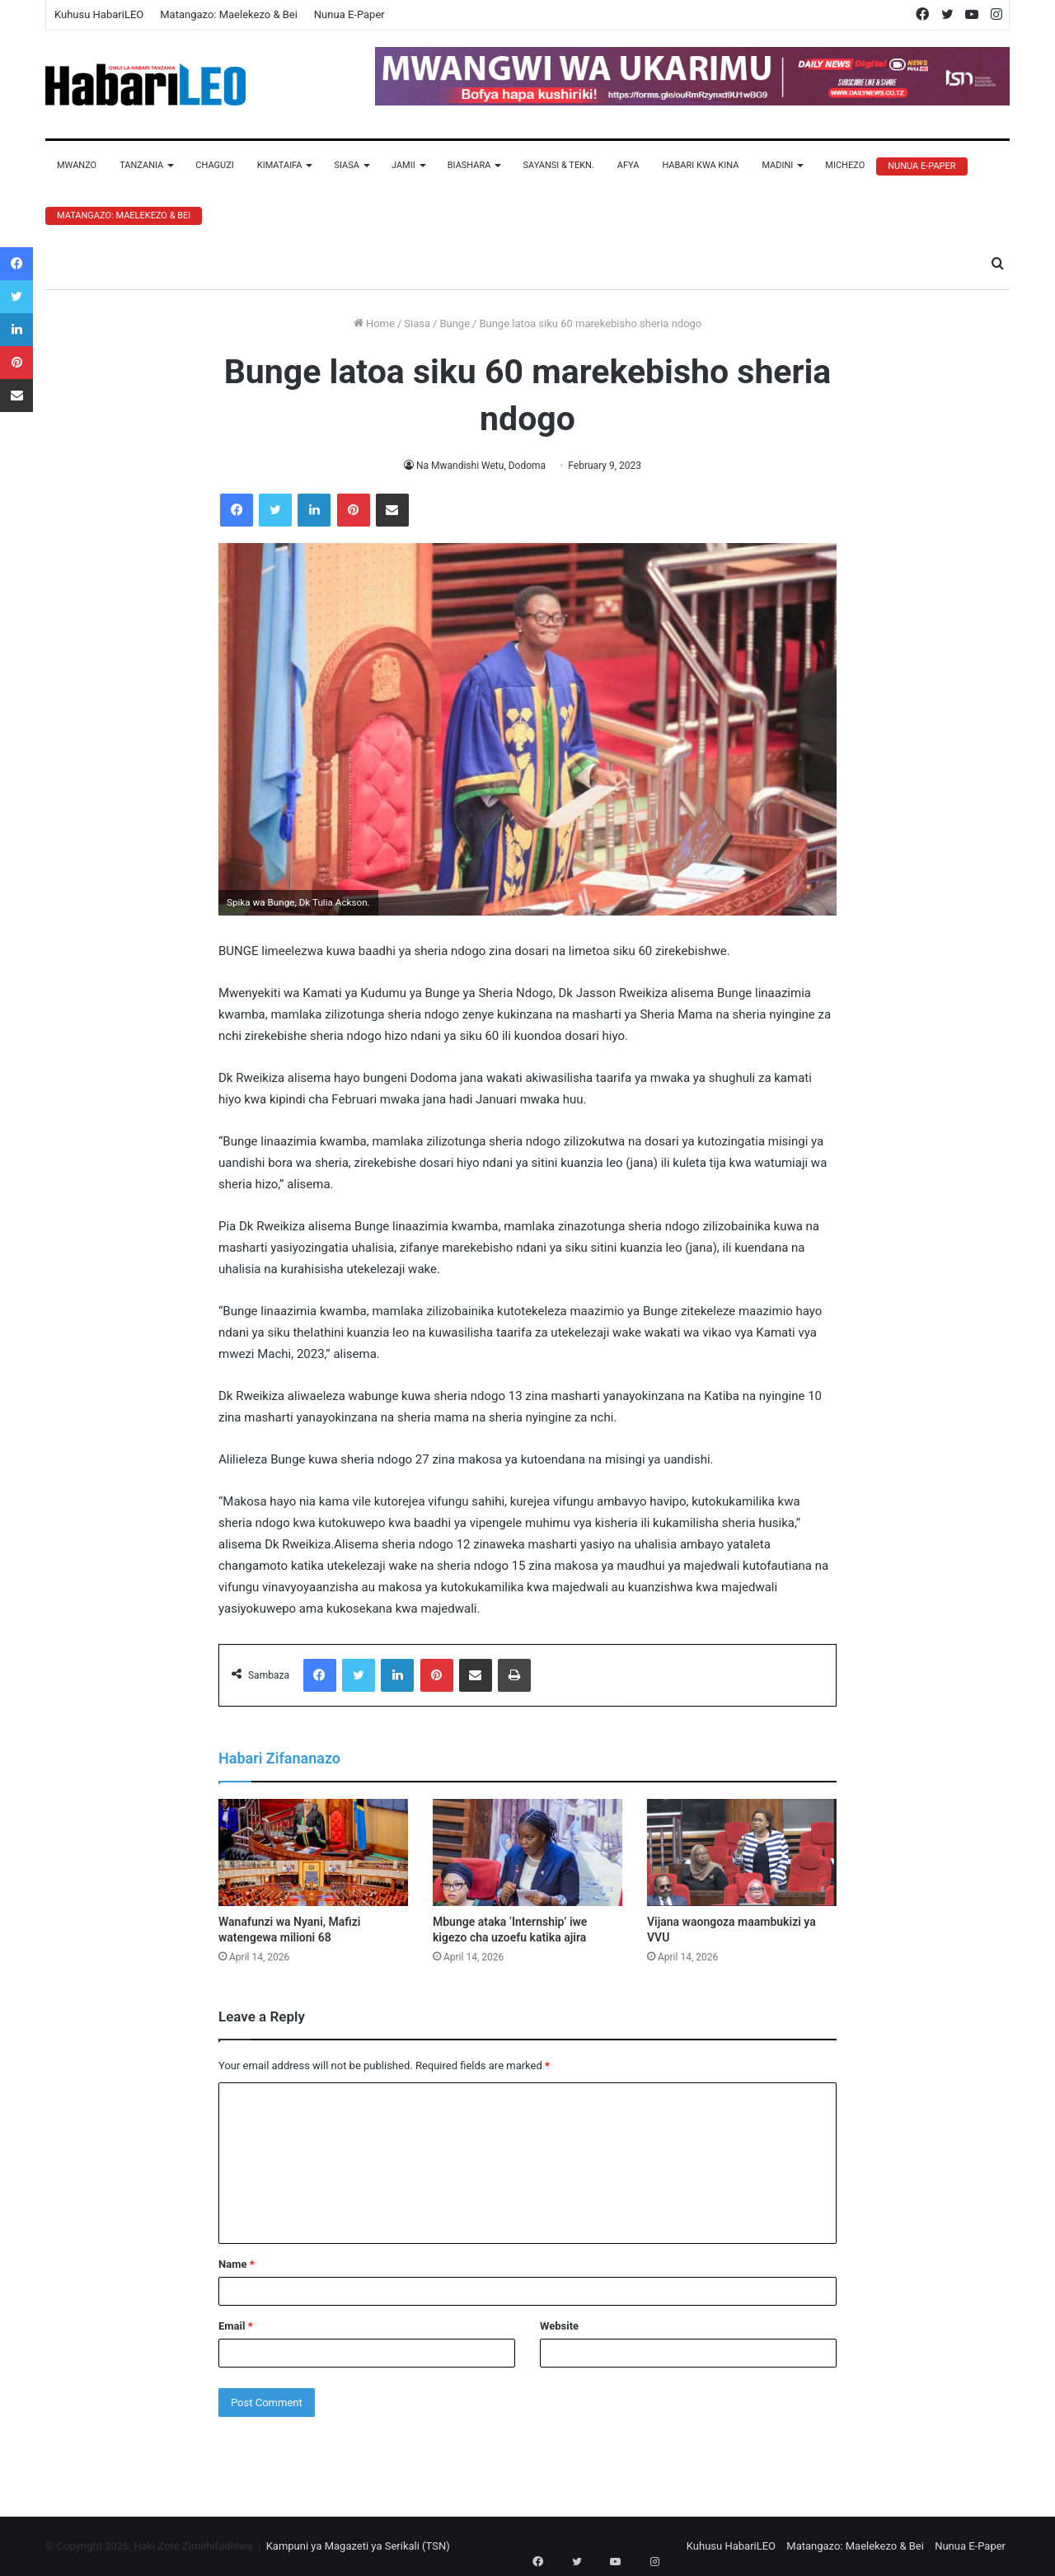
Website (559, 2326)
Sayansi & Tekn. (558, 165)
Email (235, 2326)
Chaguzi (214, 165)
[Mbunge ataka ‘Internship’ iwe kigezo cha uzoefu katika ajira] (527, 1852)
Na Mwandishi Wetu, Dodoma (481, 465)
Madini (777, 165)
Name (236, 2264)
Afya (628, 165)
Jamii (403, 165)
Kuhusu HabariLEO (98, 14)
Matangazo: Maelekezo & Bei (229, 14)
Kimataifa (279, 165)
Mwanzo (76, 165)
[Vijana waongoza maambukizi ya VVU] (742, 1852)
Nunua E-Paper (349, 14)
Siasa (346, 165)
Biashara (469, 165)
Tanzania (141, 165)
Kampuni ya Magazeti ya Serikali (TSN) (358, 2546)
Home (374, 323)
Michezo (845, 165)
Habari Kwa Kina (700, 165)
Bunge (454, 323)
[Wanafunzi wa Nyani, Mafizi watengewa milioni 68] (313, 1852)
